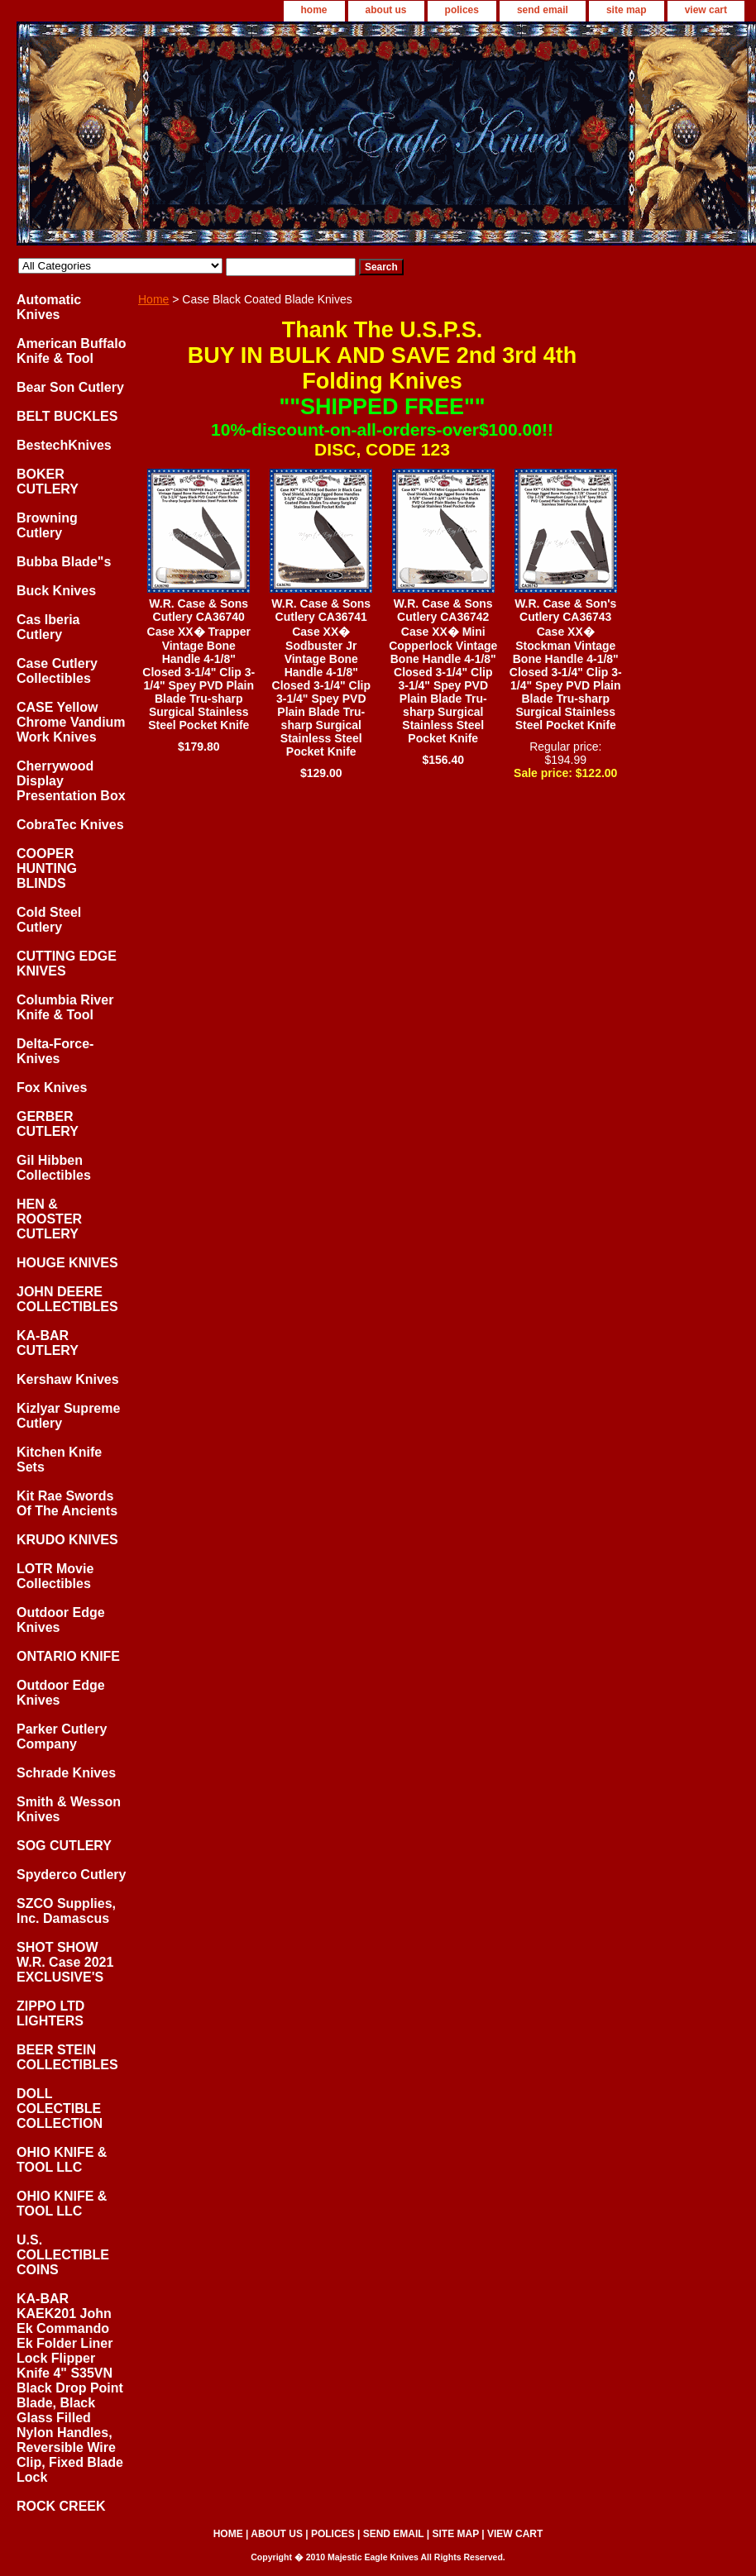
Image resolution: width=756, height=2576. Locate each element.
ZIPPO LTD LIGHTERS (50, 2013)
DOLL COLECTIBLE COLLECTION (60, 2108)
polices (462, 10)
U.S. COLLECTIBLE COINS (63, 2255)
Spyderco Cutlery (71, 1875)
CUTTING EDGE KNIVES (67, 963)
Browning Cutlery (47, 525)
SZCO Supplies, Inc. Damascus (66, 1910)
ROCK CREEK (61, 2506)
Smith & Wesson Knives (69, 1809)
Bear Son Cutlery (70, 387)
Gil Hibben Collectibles (54, 1167)
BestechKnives (64, 445)
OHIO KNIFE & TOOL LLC (62, 2159)
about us (386, 10)
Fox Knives (52, 1087)
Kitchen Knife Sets (59, 1459)
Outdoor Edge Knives (61, 1619)
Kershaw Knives (68, 1379)
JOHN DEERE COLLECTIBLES (67, 1299)
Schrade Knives (66, 1773)
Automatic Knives (49, 307)
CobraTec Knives (70, 825)
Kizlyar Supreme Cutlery (68, 1415)
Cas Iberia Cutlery (48, 627)
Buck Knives (56, 591)
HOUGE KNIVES (67, 1263)
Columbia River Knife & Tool (65, 1007)
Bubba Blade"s (64, 562)
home (314, 10)
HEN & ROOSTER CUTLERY (49, 1219)
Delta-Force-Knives (55, 1051)
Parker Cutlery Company (62, 1736)
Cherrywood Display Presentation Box (71, 781)
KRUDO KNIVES (67, 1540)
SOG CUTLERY (64, 1846)
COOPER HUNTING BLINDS (47, 868)
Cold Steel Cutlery (49, 919)
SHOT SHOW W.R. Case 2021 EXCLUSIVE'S (65, 1962)
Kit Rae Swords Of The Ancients (67, 1503)
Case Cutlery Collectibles (57, 670)
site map (626, 10)
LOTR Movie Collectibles (55, 1576)
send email (542, 10)
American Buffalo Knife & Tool (71, 350)
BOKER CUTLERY (48, 481)
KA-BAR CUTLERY (48, 1343)
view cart (706, 10)
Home (153, 299)
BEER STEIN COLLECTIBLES (67, 2057)
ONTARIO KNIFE (68, 1656)
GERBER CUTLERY (48, 1123)
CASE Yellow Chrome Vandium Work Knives (71, 722)
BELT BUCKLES (67, 416)
